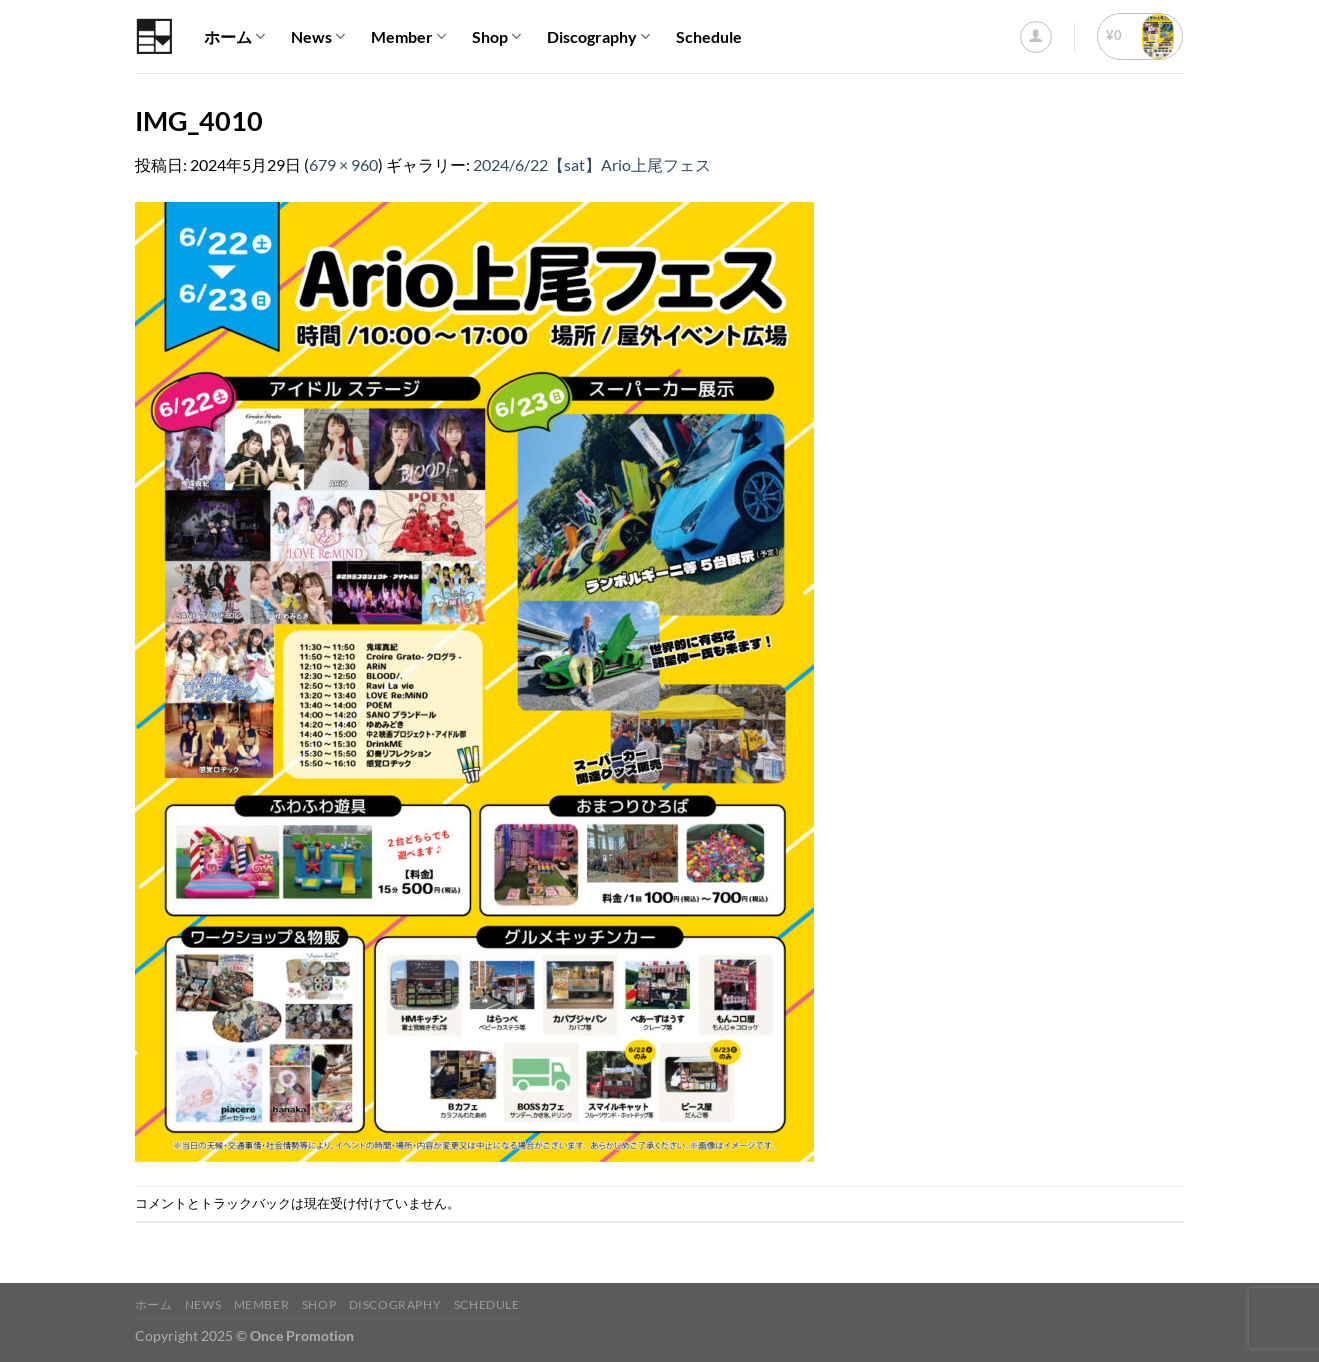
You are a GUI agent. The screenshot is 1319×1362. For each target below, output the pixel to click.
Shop (496, 37)
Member (408, 37)
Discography (598, 37)
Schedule (709, 36)
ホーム (234, 37)
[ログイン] (1036, 37)
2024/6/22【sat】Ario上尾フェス (592, 164)
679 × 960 (343, 164)
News (318, 37)
